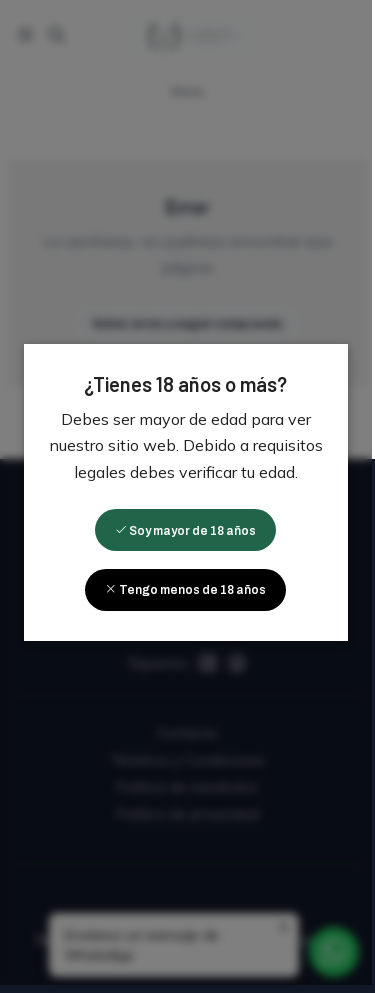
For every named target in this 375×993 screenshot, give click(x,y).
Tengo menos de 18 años (187, 594)
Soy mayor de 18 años (187, 535)
